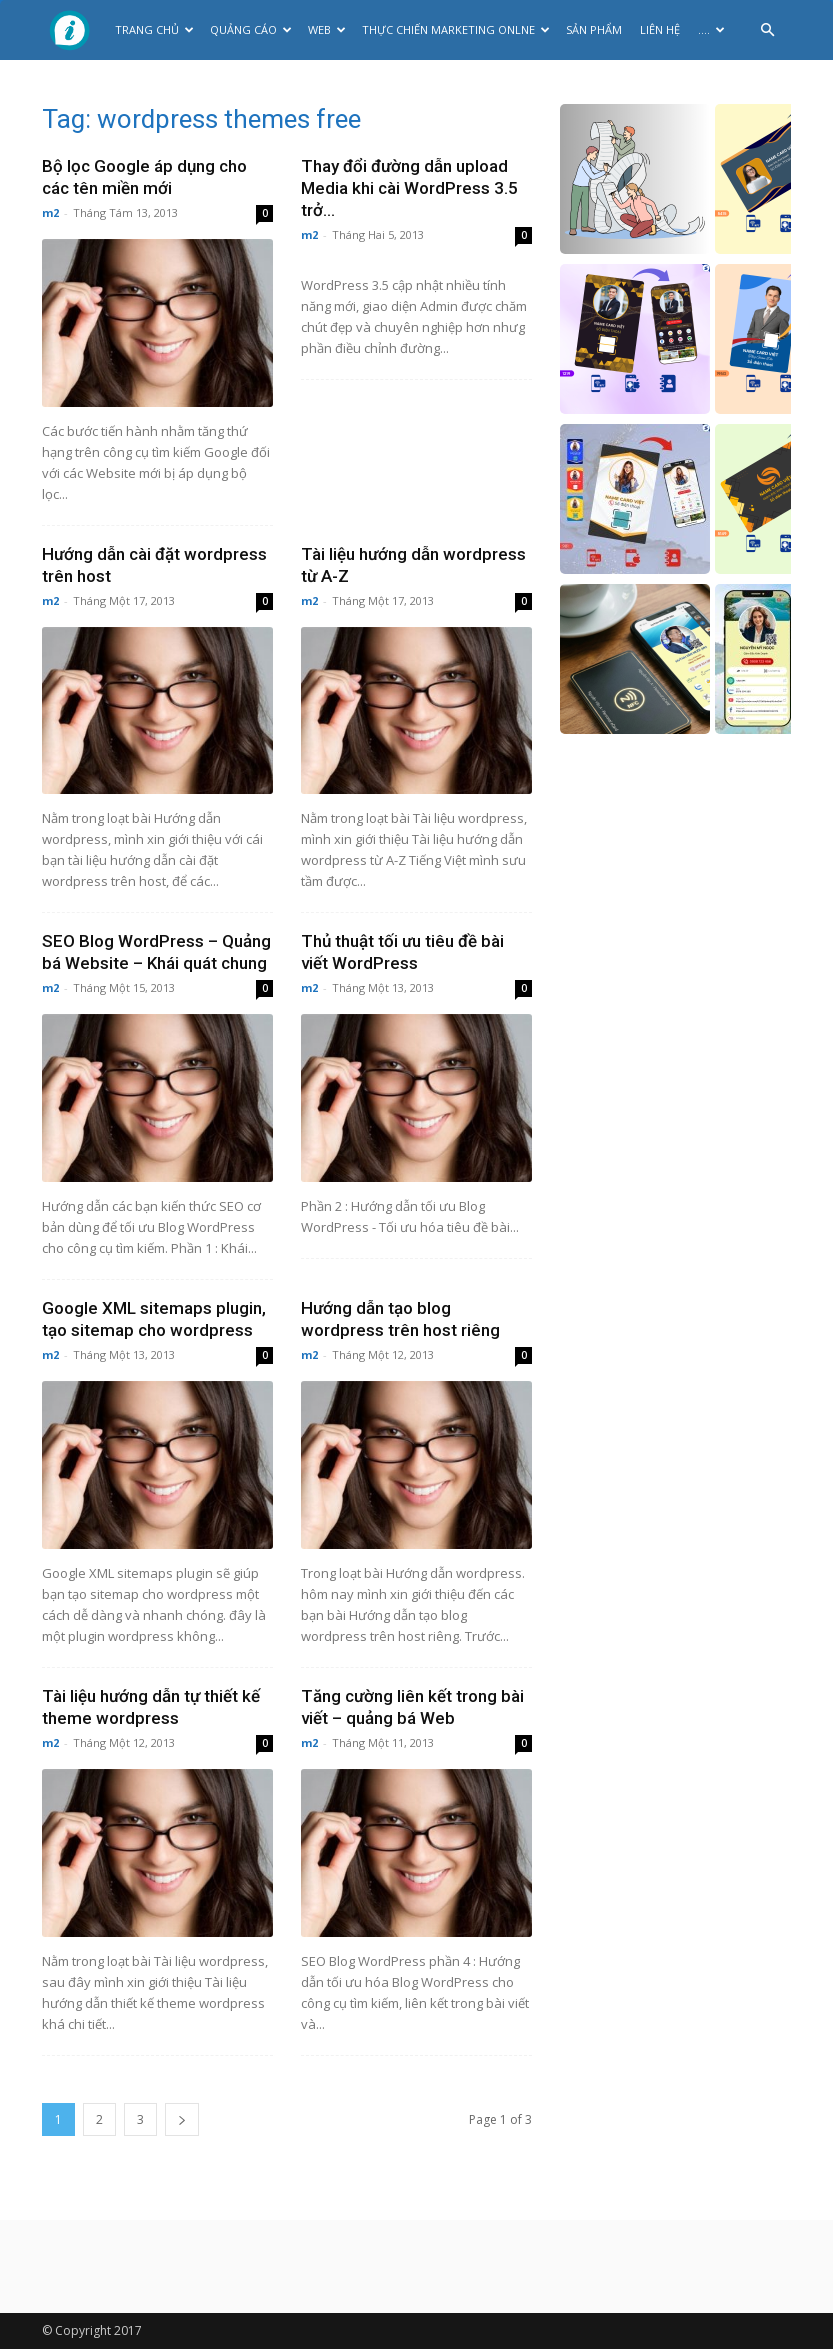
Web (327, 29)
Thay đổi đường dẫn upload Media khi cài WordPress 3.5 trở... (409, 188)
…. (711, 29)
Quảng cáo (251, 29)
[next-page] (182, 2119)
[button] (767, 30)
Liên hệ (660, 29)
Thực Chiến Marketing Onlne (456, 29)
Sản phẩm (594, 29)
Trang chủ (154, 29)
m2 (50, 212)
